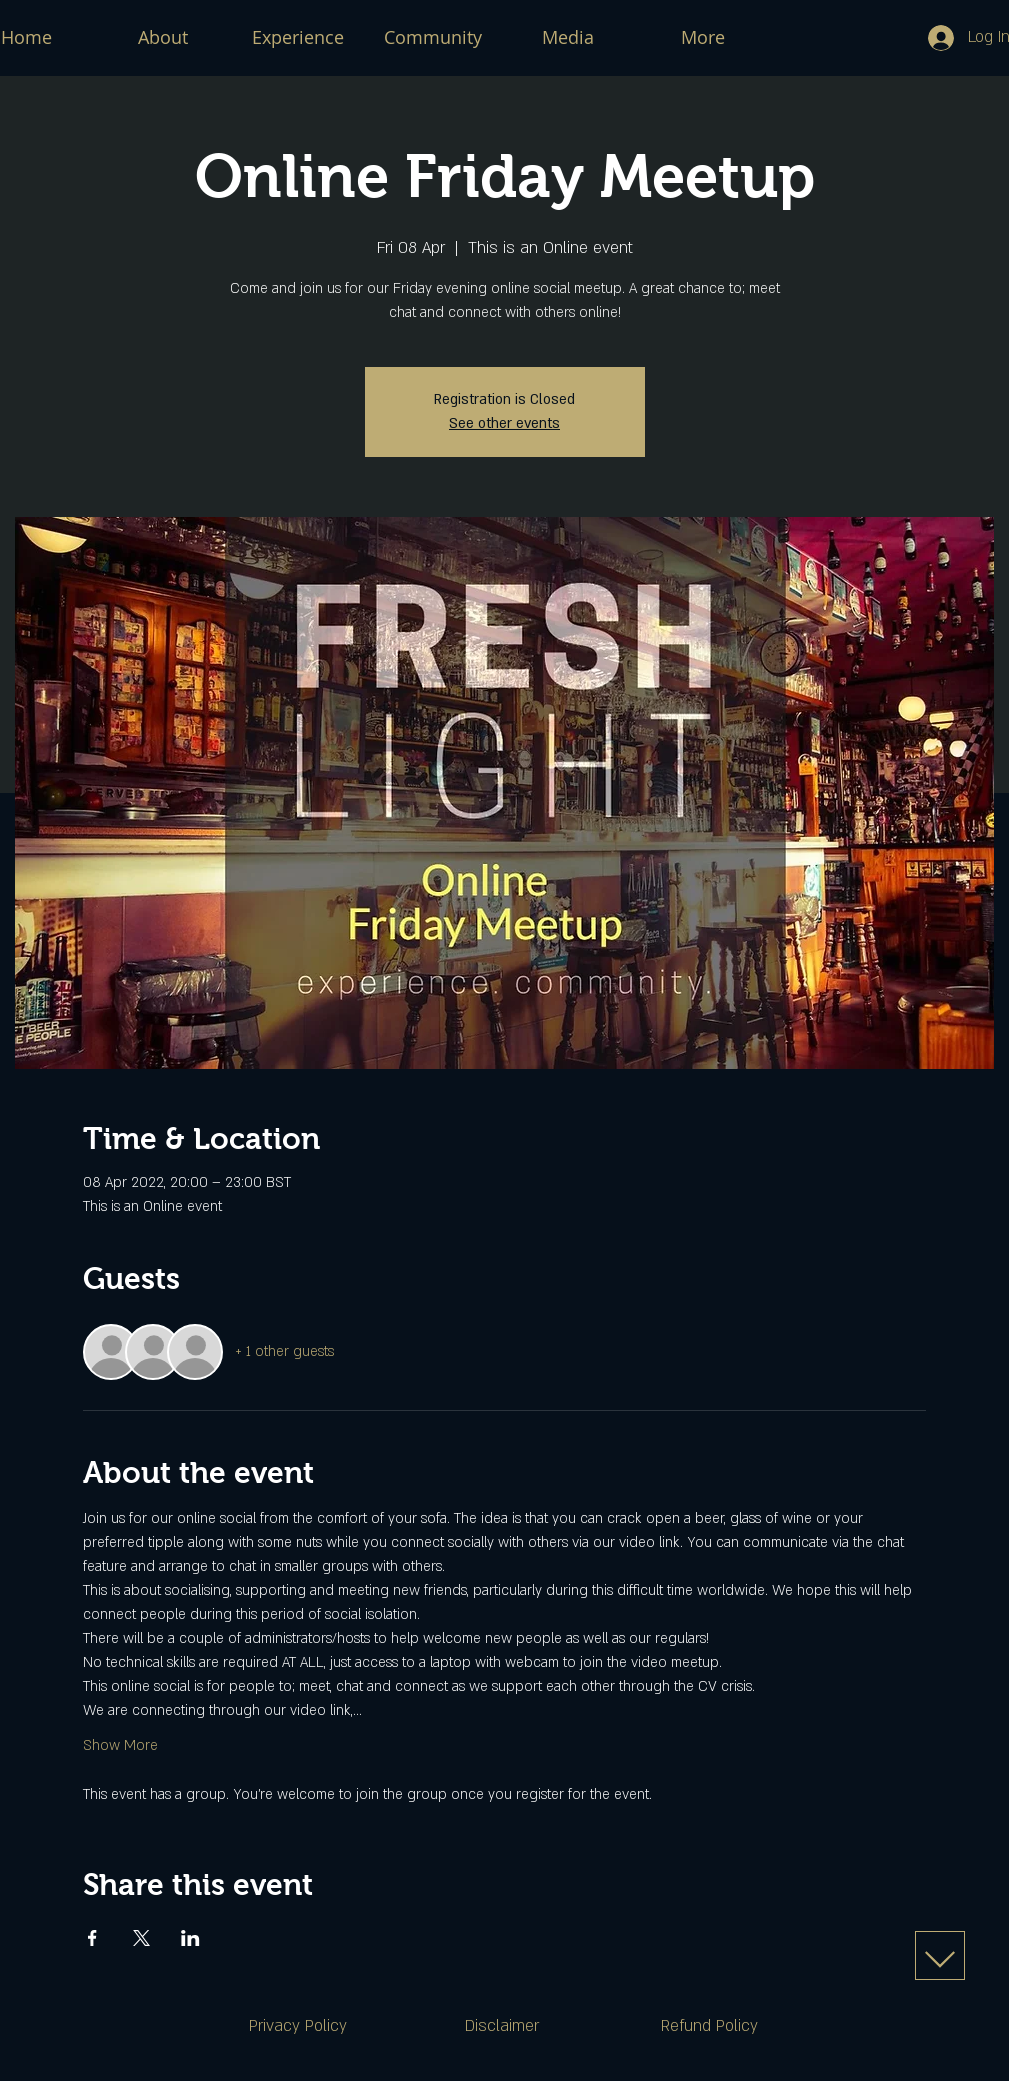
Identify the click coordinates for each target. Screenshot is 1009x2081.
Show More (120, 1745)
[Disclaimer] (502, 2026)
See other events (504, 423)
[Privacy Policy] (298, 2026)
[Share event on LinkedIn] (190, 1938)
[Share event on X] (141, 1938)
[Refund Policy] (710, 2026)
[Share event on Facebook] (92, 1938)
